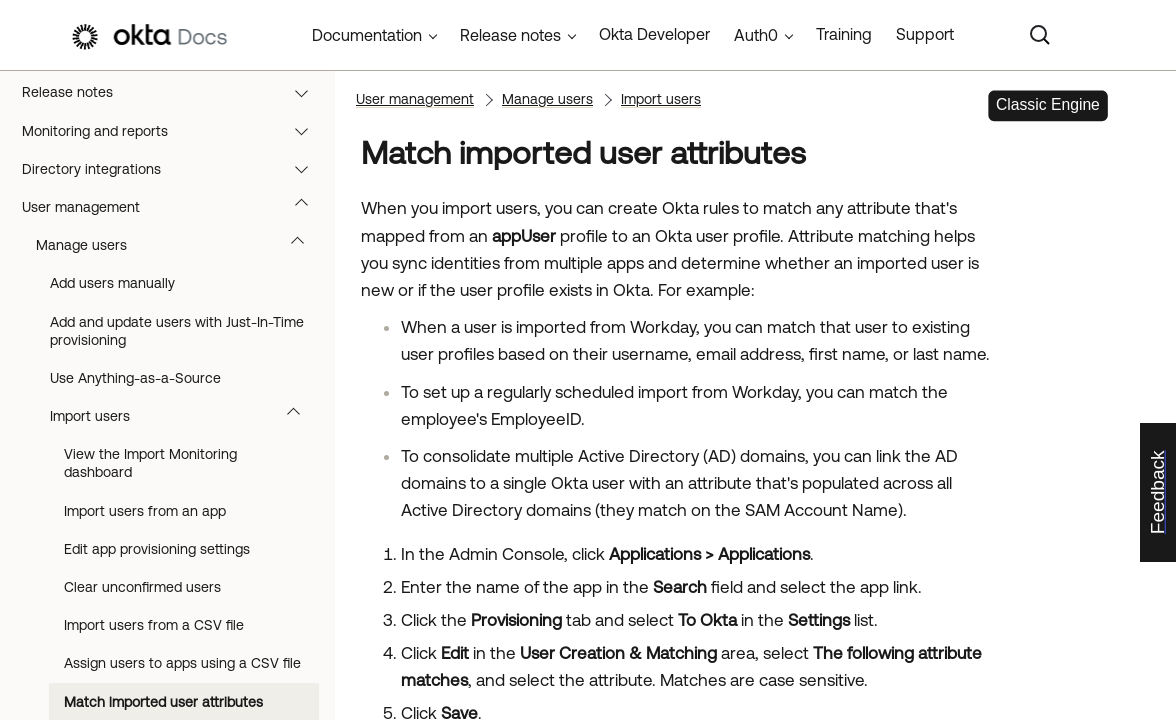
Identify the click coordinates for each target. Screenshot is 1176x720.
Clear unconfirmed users (142, 587)
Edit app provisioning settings (157, 549)
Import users (184, 416)
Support (925, 34)
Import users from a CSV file (154, 625)
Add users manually (112, 283)
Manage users (179, 245)
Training (844, 34)
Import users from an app (145, 511)
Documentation (367, 35)
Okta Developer (654, 34)
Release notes (174, 92)
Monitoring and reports (174, 131)
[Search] (1040, 35)
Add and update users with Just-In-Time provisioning (177, 331)
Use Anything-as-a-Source (135, 378)
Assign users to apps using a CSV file (182, 663)
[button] (306, 92)
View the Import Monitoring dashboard (150, 463)
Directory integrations (174, 169)
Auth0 (756, 35)
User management (174, 207)
